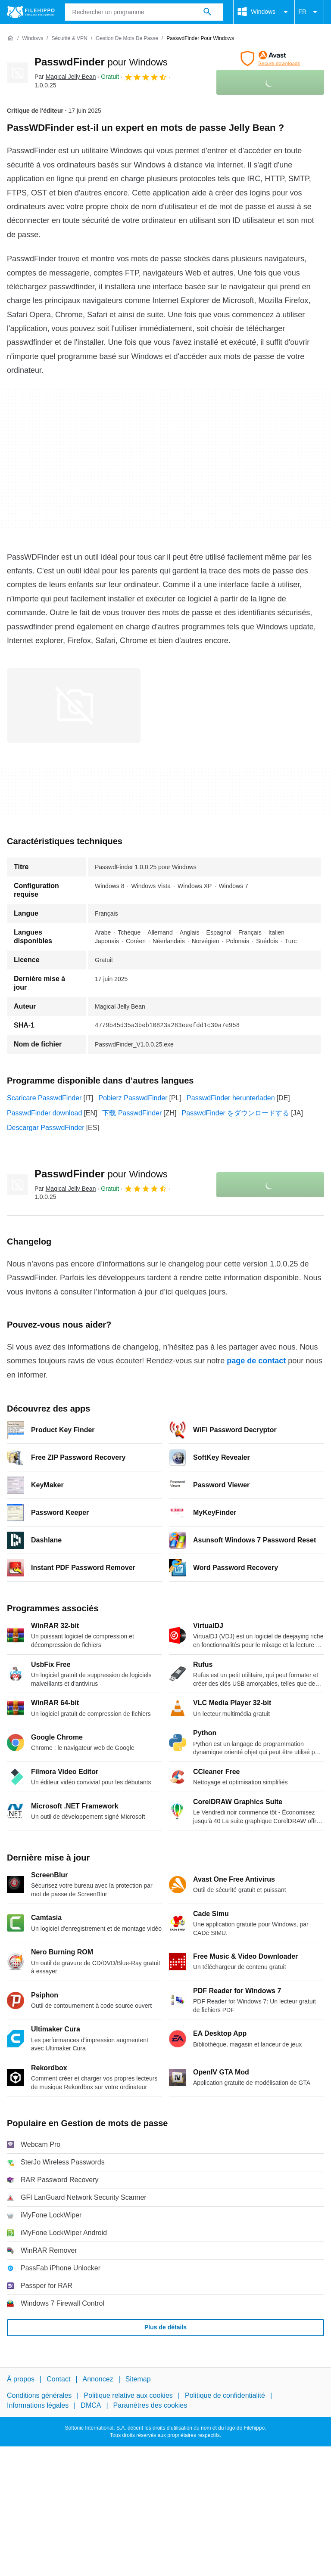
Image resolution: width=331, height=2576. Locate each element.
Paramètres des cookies (150, 2405)
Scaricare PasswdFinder (44, 1098)
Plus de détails (165, 2327)
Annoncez (98, 2379)
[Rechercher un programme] (207, 12)
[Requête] (144, 12)
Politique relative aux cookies (128, 2395)
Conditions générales (39, 2395)
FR (309, 12)
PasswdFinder (101, 62)
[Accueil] (10, 38)
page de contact (256, 1360)
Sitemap (138, 2379)
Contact (58, 2379)
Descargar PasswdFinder (45, 1127)
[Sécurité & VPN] (69, 38)
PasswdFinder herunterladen (231, 1098)
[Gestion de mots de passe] (127, 38)
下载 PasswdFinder (132, 1113)
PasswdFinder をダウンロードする (236, 1113)
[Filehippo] (31, 12)
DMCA (91, 2405)
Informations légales (38, 2405)
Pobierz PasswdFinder (133, 1098)
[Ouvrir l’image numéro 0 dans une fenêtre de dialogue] (74, 705)
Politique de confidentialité (225, 2395)
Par (65, 76)
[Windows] (32, 38)
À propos (20, 2379)
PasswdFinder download (44, 1113)
